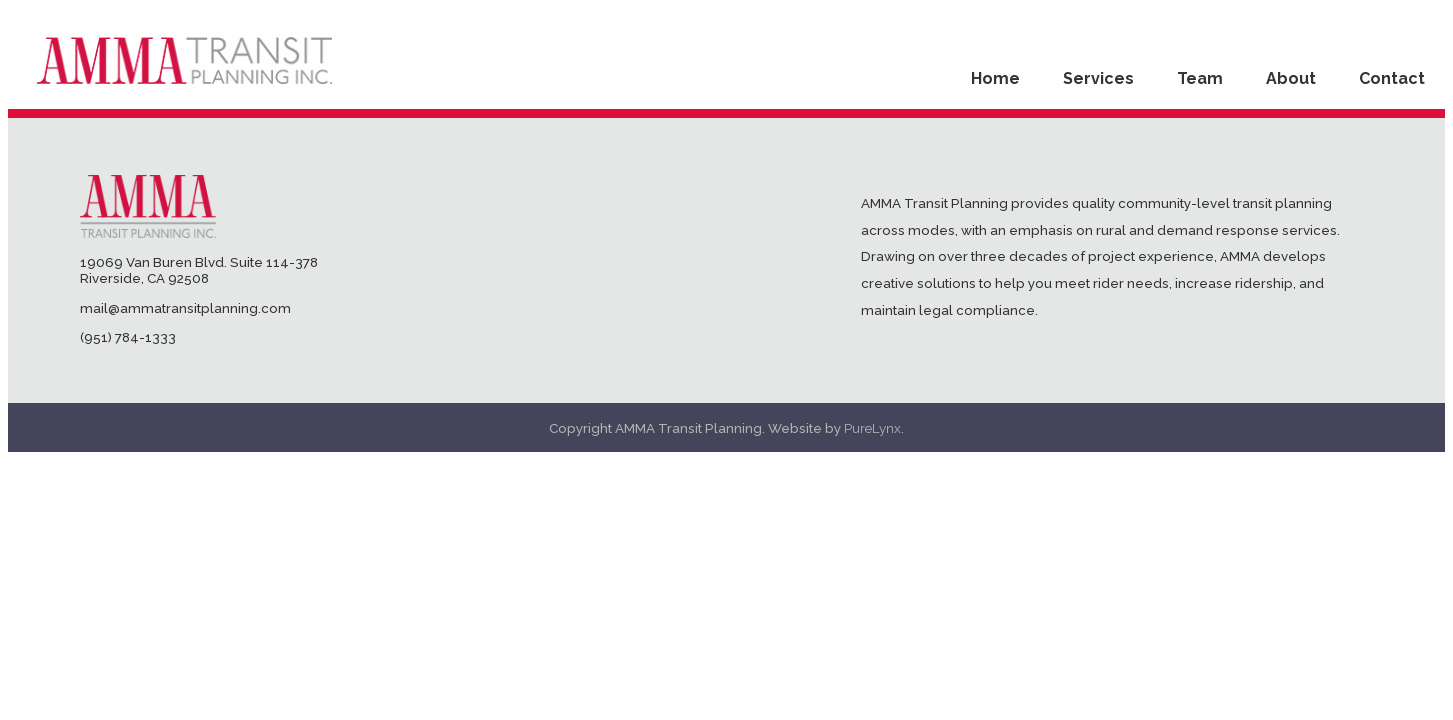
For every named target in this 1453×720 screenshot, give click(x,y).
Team (1200, 78)
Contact (1392, 78)
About (1291, 78)
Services (1098, 78)
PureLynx (872, 428)
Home (995, 78)
